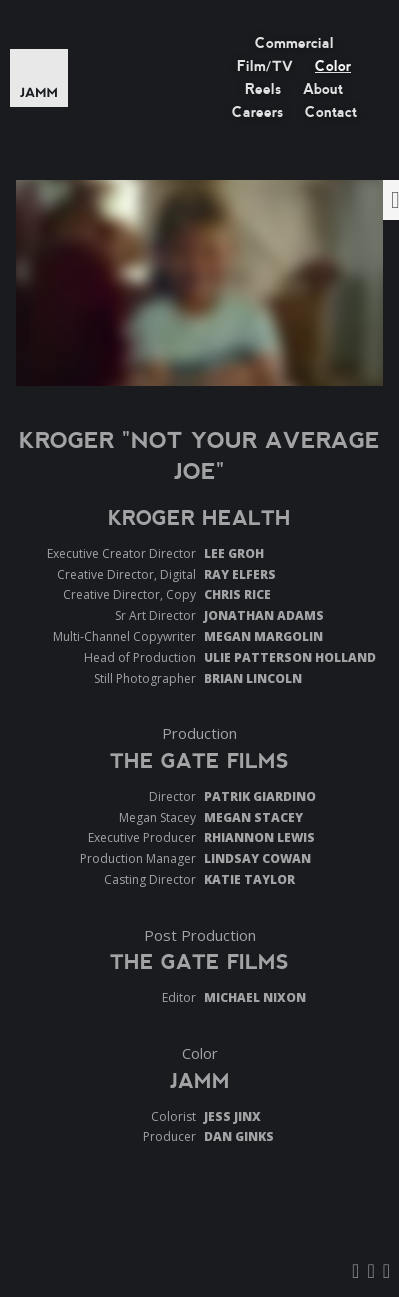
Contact (331, 112)
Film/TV (265, 66)
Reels (263, 89)
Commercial (294, 43)
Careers (257, 112)
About (323, 89)
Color (333, 66)
